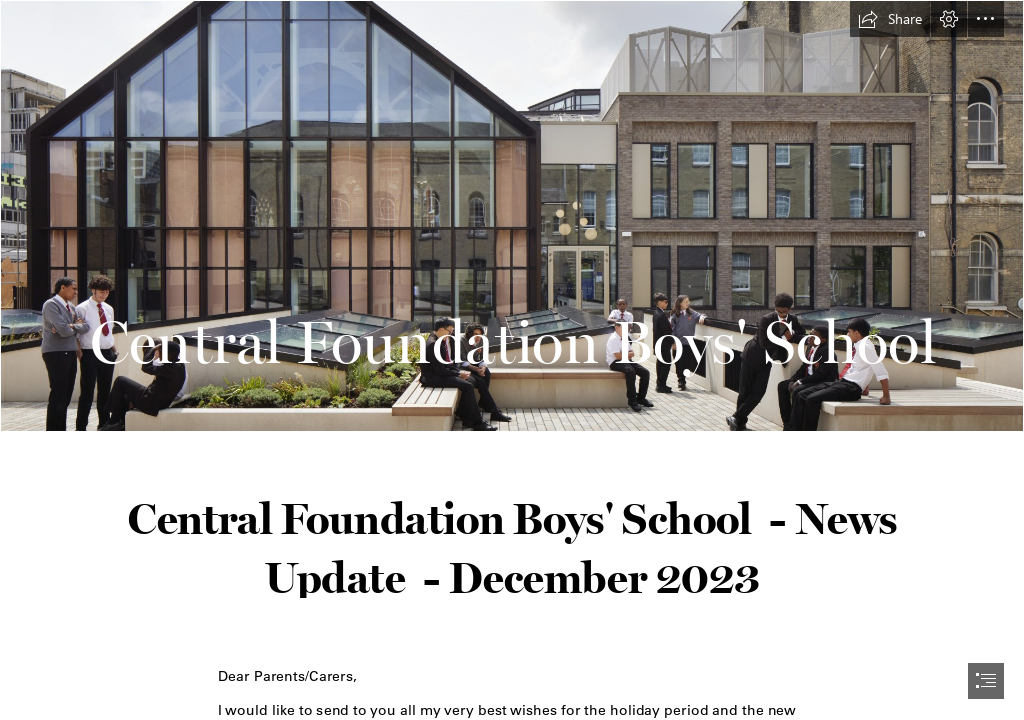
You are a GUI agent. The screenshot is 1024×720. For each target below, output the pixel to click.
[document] (512, 360)
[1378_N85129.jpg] (512, 216)
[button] (890, 19)
